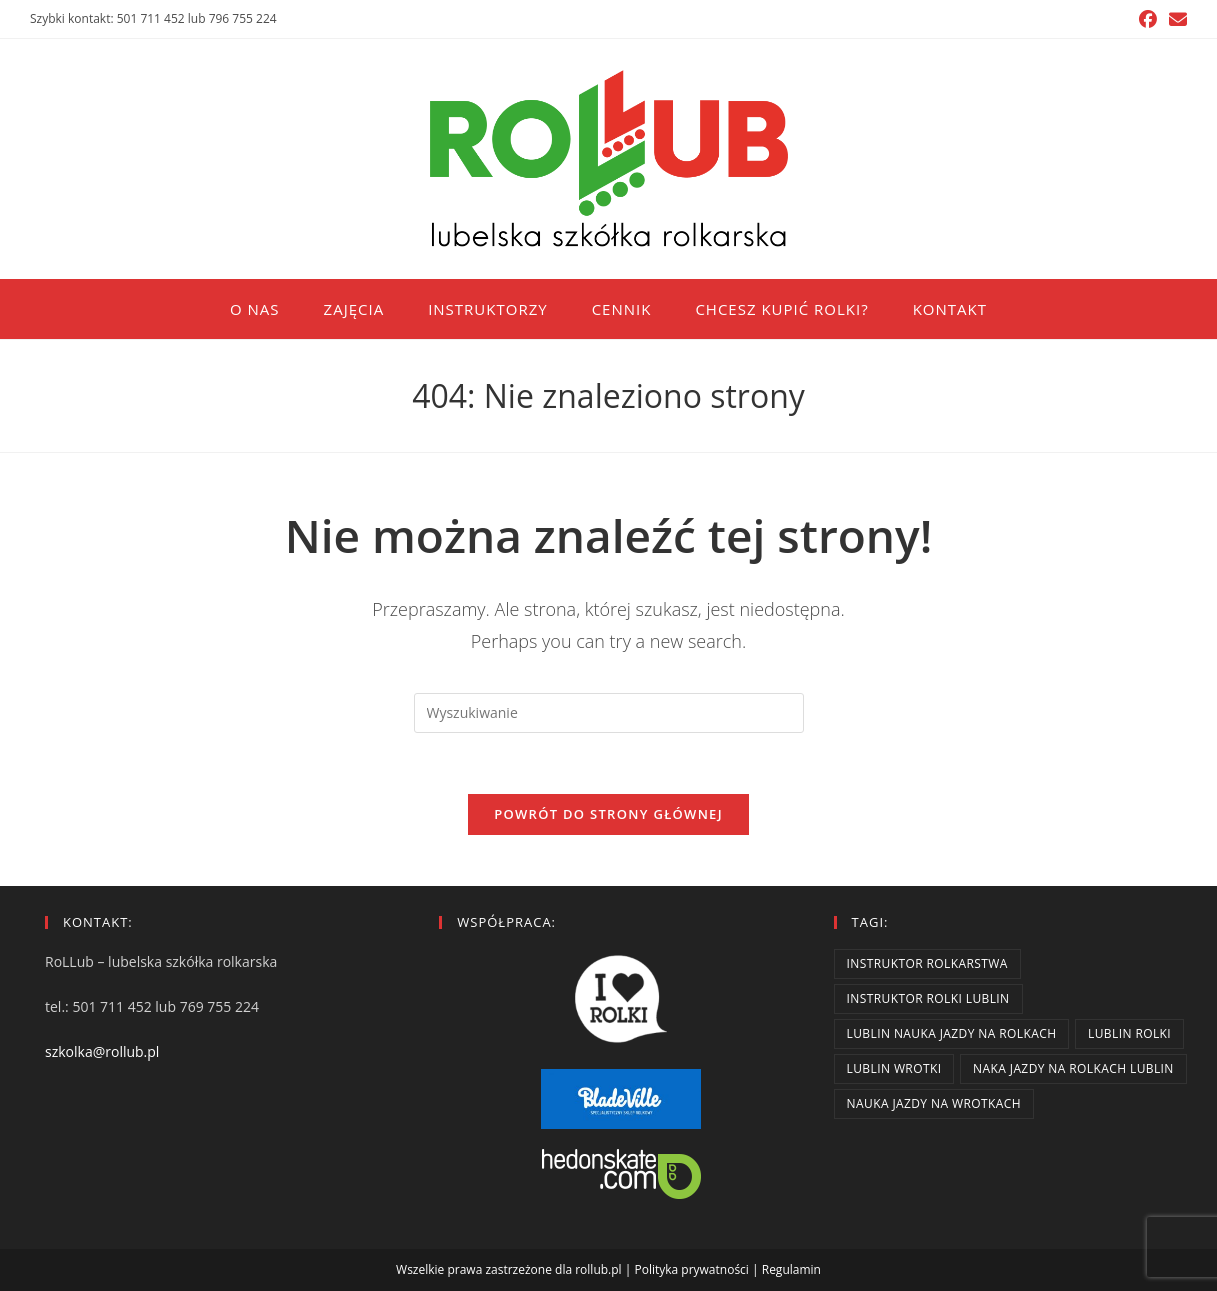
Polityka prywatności (691, 1269)
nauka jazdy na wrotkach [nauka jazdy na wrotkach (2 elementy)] (934, 1103)
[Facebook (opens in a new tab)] (1148, 19)
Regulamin (791, 1269)
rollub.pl (598, 1269)
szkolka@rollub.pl (102, 1051)
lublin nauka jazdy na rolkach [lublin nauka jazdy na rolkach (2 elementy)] (952, 1033)
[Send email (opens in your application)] (1175, 19)
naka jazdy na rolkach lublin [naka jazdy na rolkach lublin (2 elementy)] (1073, 1068)
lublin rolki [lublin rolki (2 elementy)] (1129, 1033)
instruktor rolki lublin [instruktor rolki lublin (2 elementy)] (928, 998)
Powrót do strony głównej (608, 814)
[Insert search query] (609, 713)
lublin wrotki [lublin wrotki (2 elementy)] (894, 1068)
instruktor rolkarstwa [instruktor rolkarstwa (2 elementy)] (927, 963)
